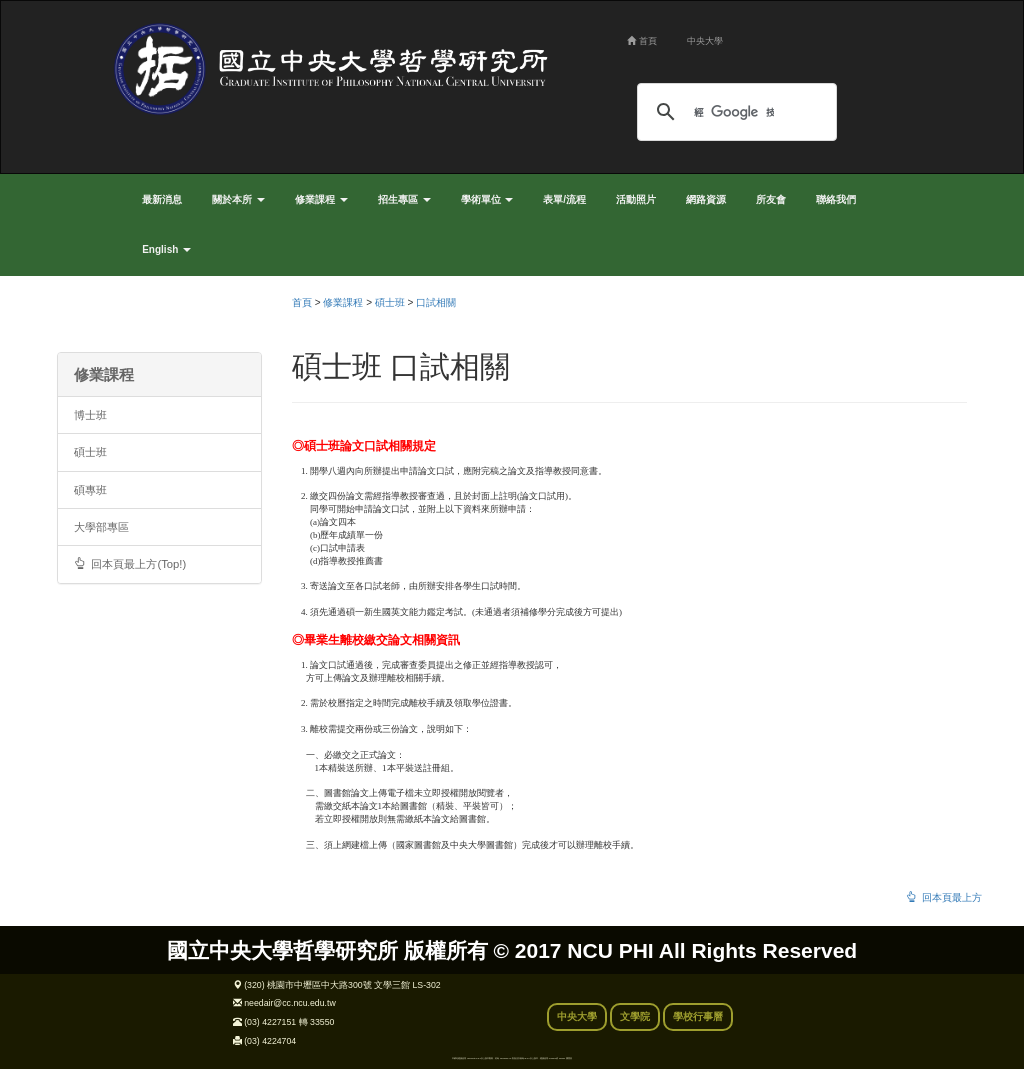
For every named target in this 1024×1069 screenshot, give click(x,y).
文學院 (635, 1016)
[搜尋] (734, 112)
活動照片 (636, 199)
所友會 (771, 199)
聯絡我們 (836, 199)
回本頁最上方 (944, 897)
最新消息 (162, 199)
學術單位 (487, 199)
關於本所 (238, 199)
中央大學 (705, 41)
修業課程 (321, 199)
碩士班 (90, 452)
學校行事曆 (698, 1016)
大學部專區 (101, 527)
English (166, 249)
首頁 (641, 41)
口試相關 (436, 302)
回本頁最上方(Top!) (130, 564)
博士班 (90, 415)
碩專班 (90, 490)
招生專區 (404, 199)
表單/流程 (564, 199)
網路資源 (706, 199)
